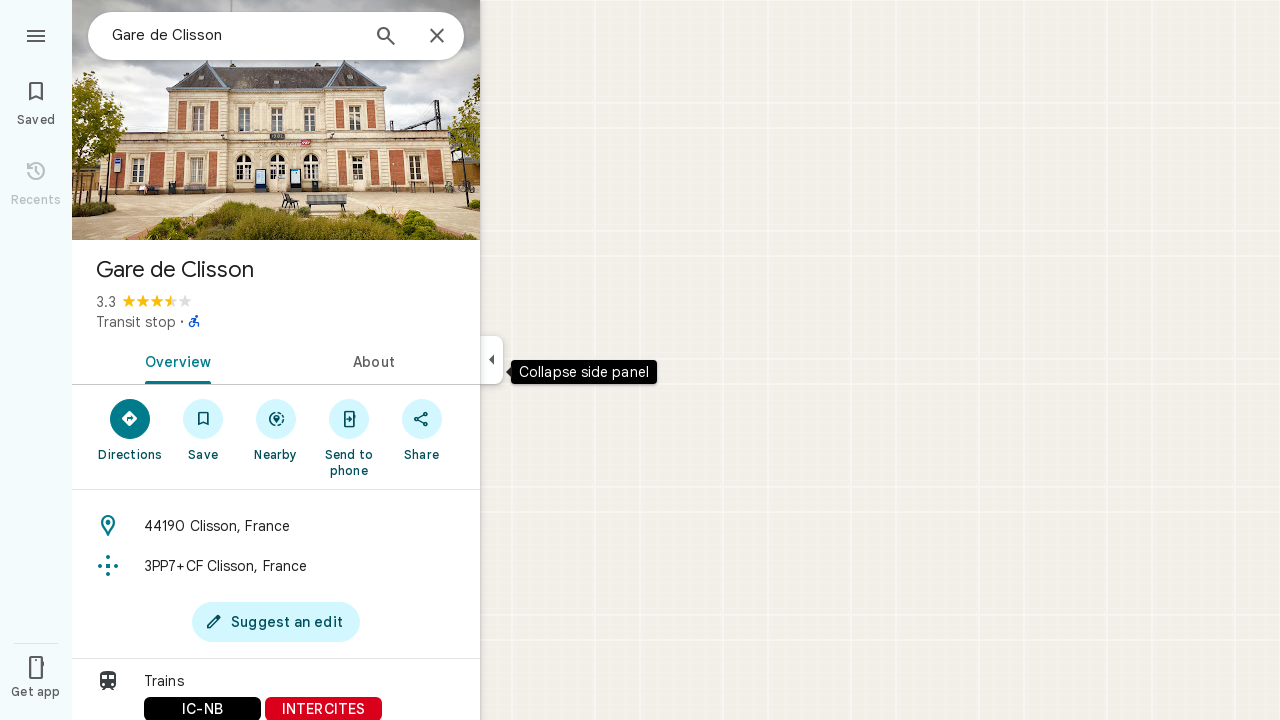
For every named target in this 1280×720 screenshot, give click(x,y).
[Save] (203, 429)
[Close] (437, 37)
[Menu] (36, 34)
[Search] (386, 38)
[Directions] (130, 429)
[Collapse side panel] (491, 360)
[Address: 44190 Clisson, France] (276, 526)
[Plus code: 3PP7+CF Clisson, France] (276, 566)
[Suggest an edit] (276, 622)
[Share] (421, 429)
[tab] (174, 360)
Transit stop (136, 322)
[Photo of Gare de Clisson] (276, 120)
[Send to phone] (348, 437)
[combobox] (235, 35)
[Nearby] (276, 429)
